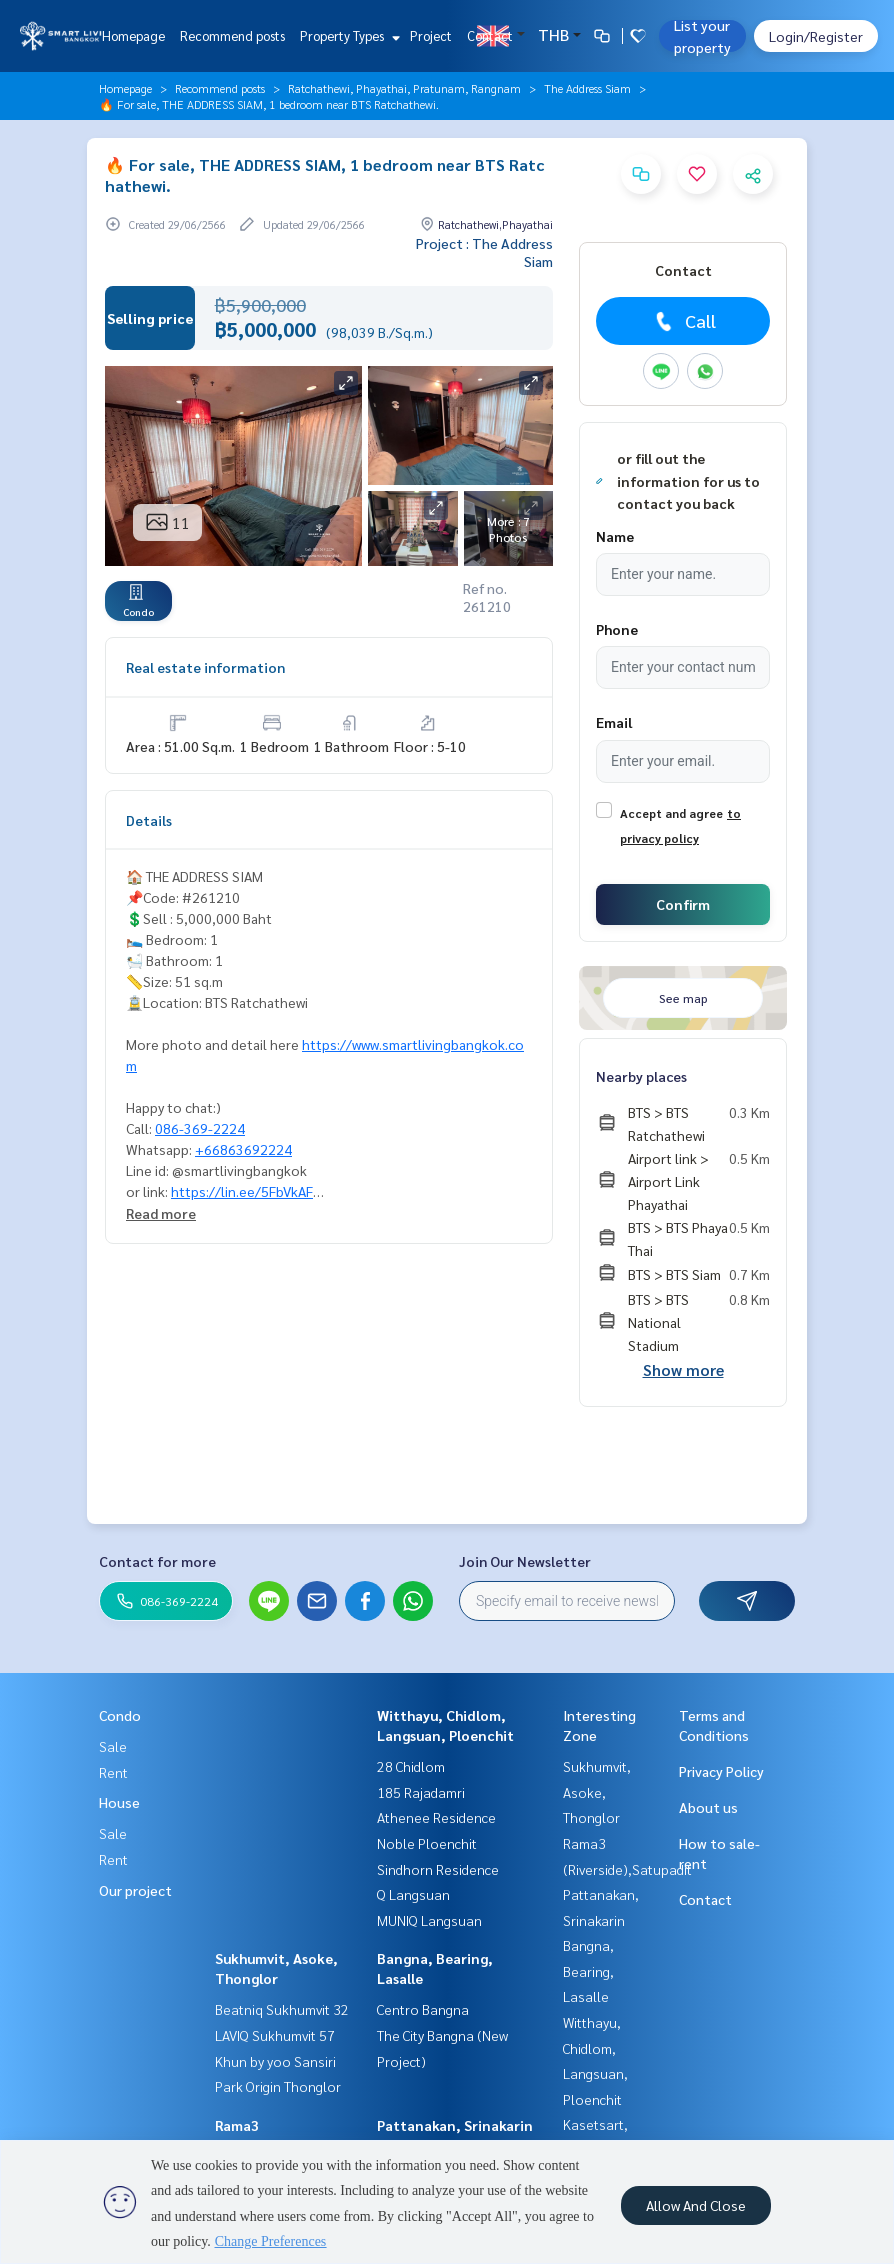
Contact (490, 35)
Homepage (133, 35)
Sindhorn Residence (438, 1869)
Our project (135, 1890)
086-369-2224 (200, 1128)
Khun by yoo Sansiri (275, 2061)
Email (614, 722)
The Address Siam (587, 88)
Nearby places (641, 1076)
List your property (702, 36)
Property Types (347, 35)
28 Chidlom (411, 1766)
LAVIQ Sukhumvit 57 (275, 2035)
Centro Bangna (423, 2009)
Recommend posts (232, 35)
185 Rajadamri (421, 1792)
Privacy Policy (721, 1771)
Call (683, 321)
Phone (617, 629)
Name (615, 536)
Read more (161, 1213)
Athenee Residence (436, 1817)
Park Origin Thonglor (278, 2086)
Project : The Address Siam (484, 252)
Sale (113, 1746)
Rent (113, 1772)
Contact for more (157, 1561)
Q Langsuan (413, 1894)
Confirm (683, 904)
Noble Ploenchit (427, 1843)
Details (149, 820)
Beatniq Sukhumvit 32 (282, 2009)
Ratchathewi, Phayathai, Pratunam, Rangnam (404, 88)
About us (708, 1807)
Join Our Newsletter (525, 1561)
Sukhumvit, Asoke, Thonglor (597, 1791)
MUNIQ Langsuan (429, 1920)
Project (431, 35)
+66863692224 (243, 1149)
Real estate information (205, 667)
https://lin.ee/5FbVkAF (242, 1191)
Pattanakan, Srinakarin (455, 2125)
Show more (683, 1369)
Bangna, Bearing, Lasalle (588, 1970)
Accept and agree (671, 813)
